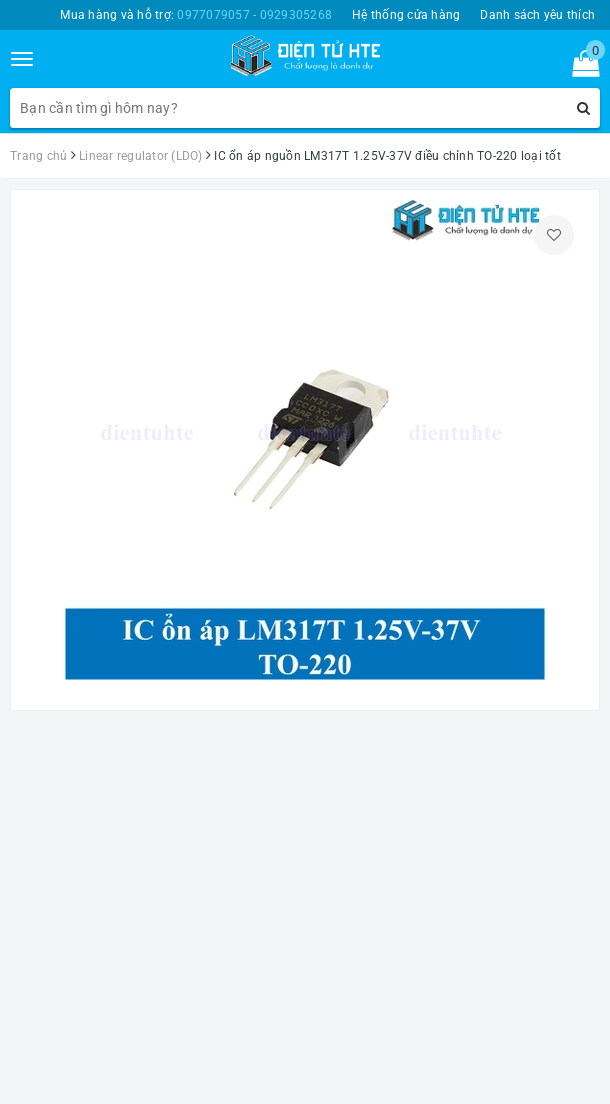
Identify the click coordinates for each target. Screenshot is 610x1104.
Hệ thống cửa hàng (406, 15)
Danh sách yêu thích (537, 15)
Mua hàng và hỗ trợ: (196, 15)
